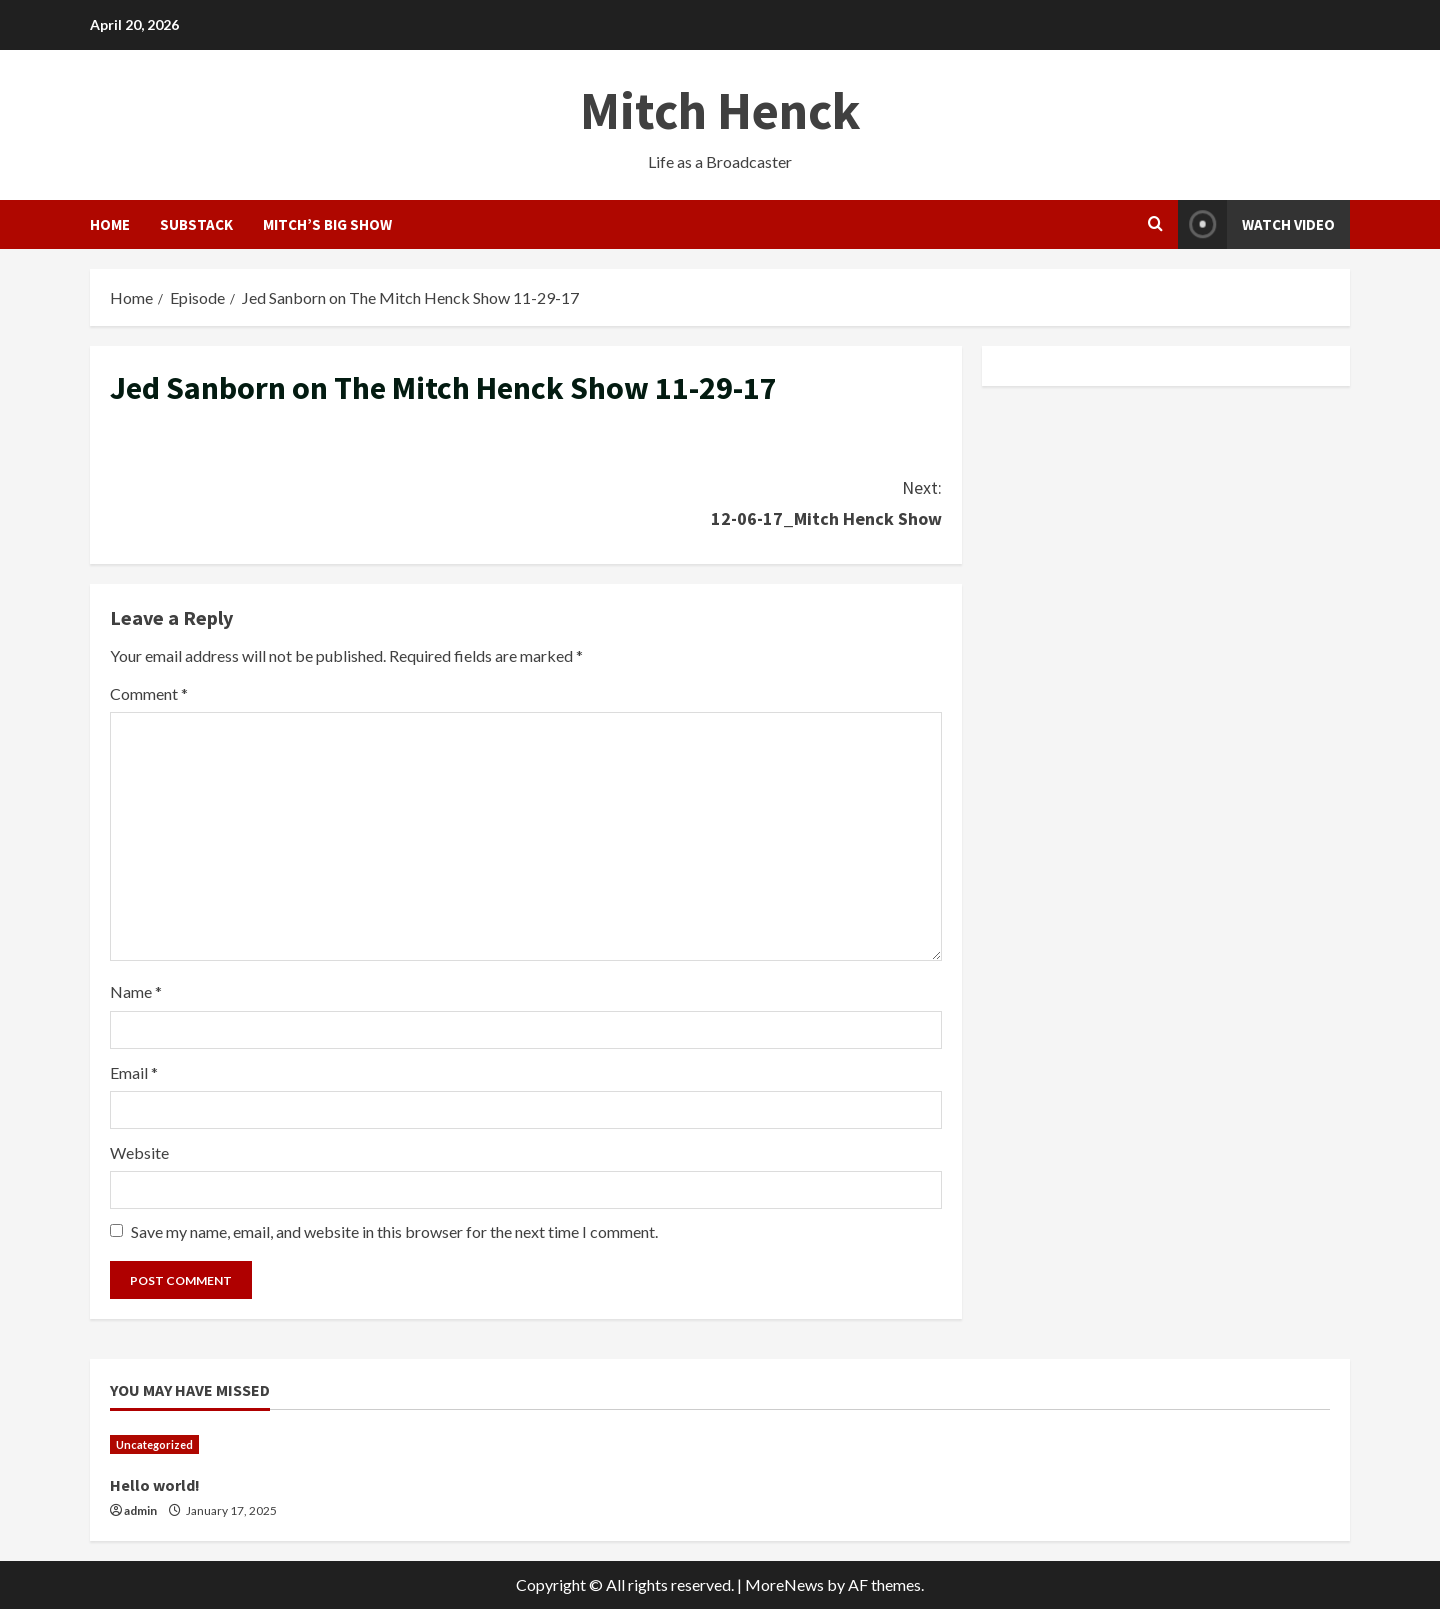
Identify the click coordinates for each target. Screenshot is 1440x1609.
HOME (110, 224)
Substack (196, 224)
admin (140, 1510)
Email (134, 1072)
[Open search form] (1155, 224)
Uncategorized (154, 1444)
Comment (149, 693)
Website (139, 1152)
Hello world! (155, 1485)
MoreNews (784, 1584)
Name (136, 991)
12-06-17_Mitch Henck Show (734, 501)
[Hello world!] (255, 1444)
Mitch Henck (720, 110)
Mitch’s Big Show (327, 224)
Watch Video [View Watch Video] (1256, 224)
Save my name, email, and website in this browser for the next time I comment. (394, 1231)
